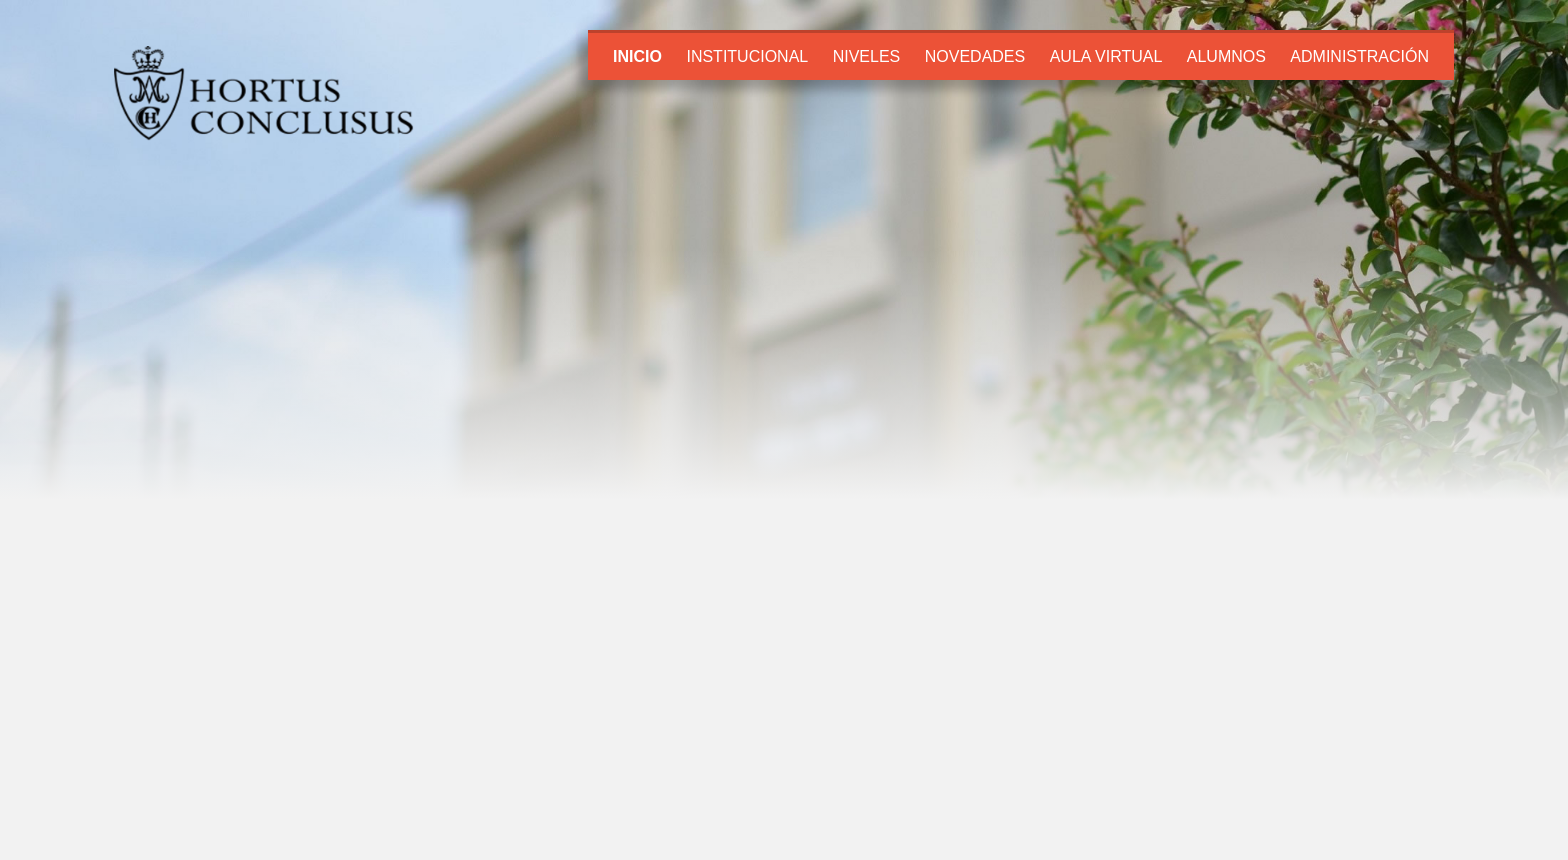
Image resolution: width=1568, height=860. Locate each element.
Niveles (867, 56)
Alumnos (1226, 56)
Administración (1359, 56)
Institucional (747, 56)
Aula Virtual (1106, 56)
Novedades (975, 56)
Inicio (637, 56)
